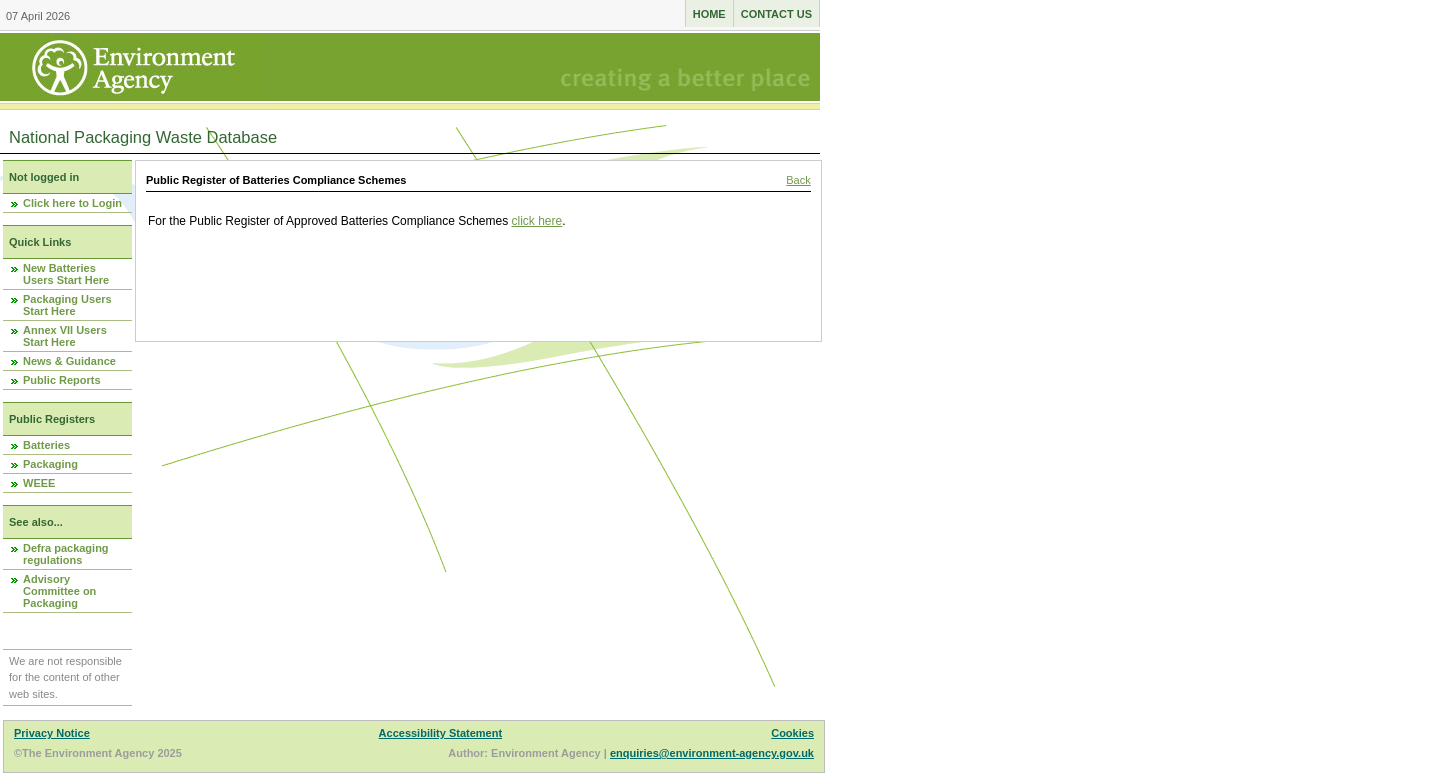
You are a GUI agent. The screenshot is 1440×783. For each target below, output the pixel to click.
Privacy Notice (52, 733)
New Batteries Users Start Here (66, 274)
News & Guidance (69, 361)
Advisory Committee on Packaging (59, 591)
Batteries (46, 445)
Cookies (792, 733)
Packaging (50, 464)
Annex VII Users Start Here (65, 336)
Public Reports (62, 380)
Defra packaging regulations (66, 554)
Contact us (776, 14)
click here (537, 221)
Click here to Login (72, 203)
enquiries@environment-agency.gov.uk (712, 753)
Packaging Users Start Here (67, 305)
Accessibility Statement (441, 733)
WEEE (39, 483)
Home (709, 14)
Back (798, 180)
